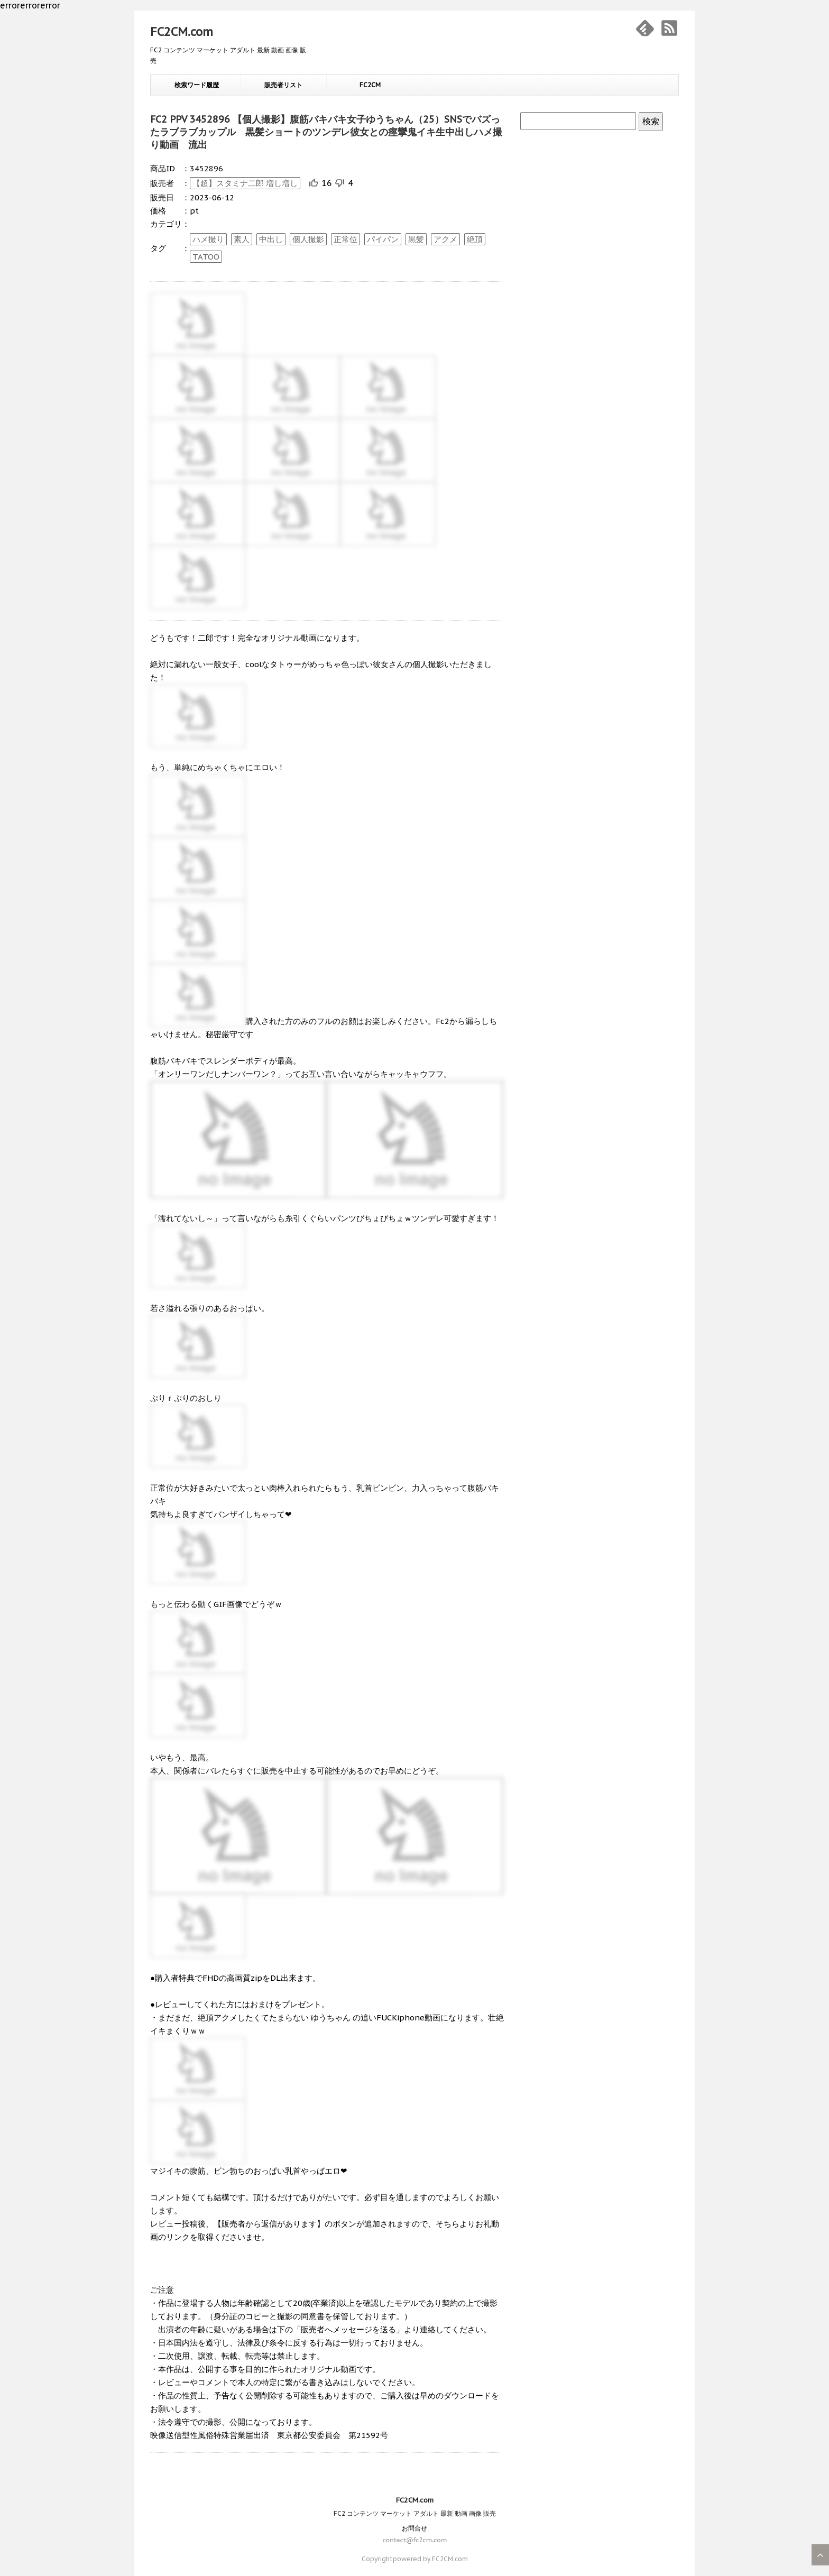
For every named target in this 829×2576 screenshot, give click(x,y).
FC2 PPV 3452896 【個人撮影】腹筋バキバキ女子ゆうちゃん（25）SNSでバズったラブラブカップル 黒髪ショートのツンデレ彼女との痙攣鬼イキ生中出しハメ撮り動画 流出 (326, 132)
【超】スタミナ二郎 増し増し (245, 183)
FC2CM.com (181, 31)
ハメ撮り (208, 239)
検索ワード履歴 (196, 85)
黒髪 (416, 239)
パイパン (383, 239)
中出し (271, 239)
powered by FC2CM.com (430, 2559)
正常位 (345, 239)
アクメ (445, 239)
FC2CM (370, 85)
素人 (242, 239)
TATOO (205, 257)
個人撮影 (308, 239)
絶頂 (475, 239)
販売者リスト (283, 85)
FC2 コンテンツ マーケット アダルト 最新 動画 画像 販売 (415, 2513)
